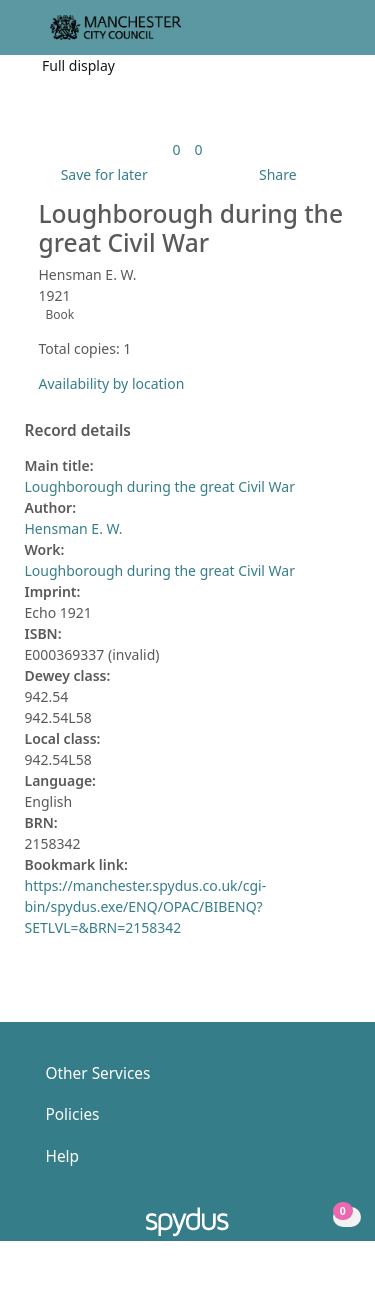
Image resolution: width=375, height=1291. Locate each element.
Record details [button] (78, 431)
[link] (176, 149)
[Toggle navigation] (329, 35)
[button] (305, 35)
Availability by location (112, 383)
